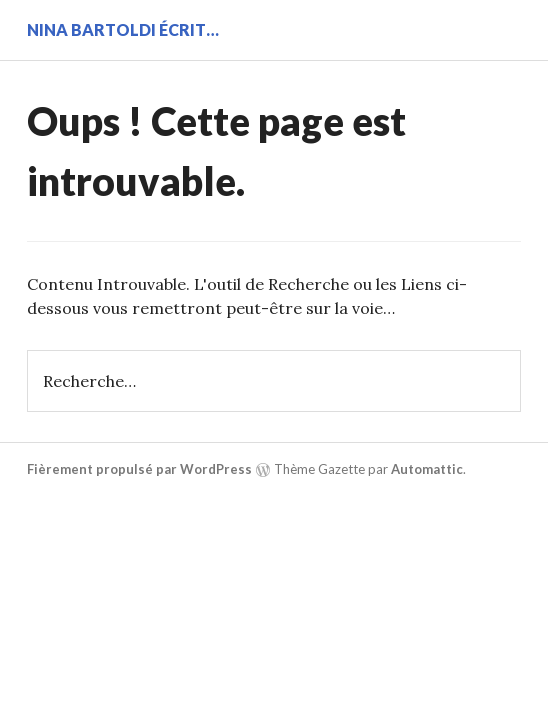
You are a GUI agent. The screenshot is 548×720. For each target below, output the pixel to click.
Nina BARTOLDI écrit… (123, 29)
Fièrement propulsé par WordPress (139, 469)
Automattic (427, 469)
